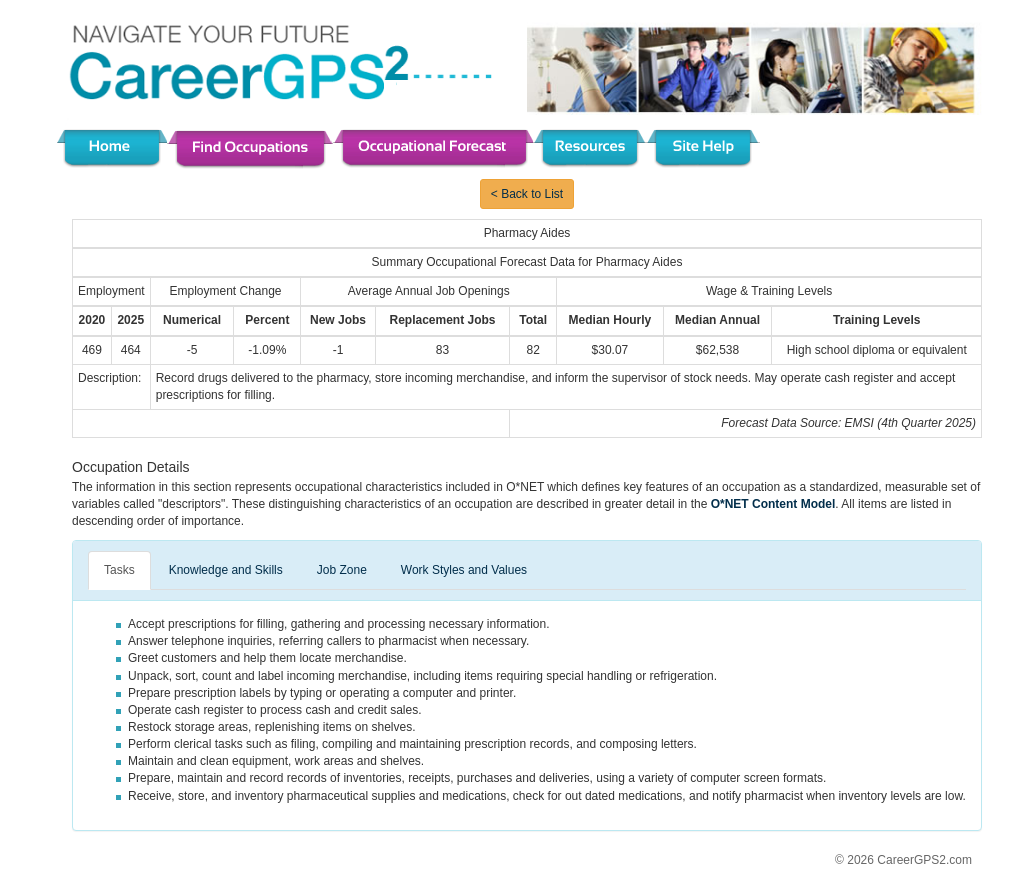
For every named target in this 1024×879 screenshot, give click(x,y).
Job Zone (342, 570)
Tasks (119, 570)
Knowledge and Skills (226, 570)
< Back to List (527, 194)
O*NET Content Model (773, 504)
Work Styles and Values (464, 570)
